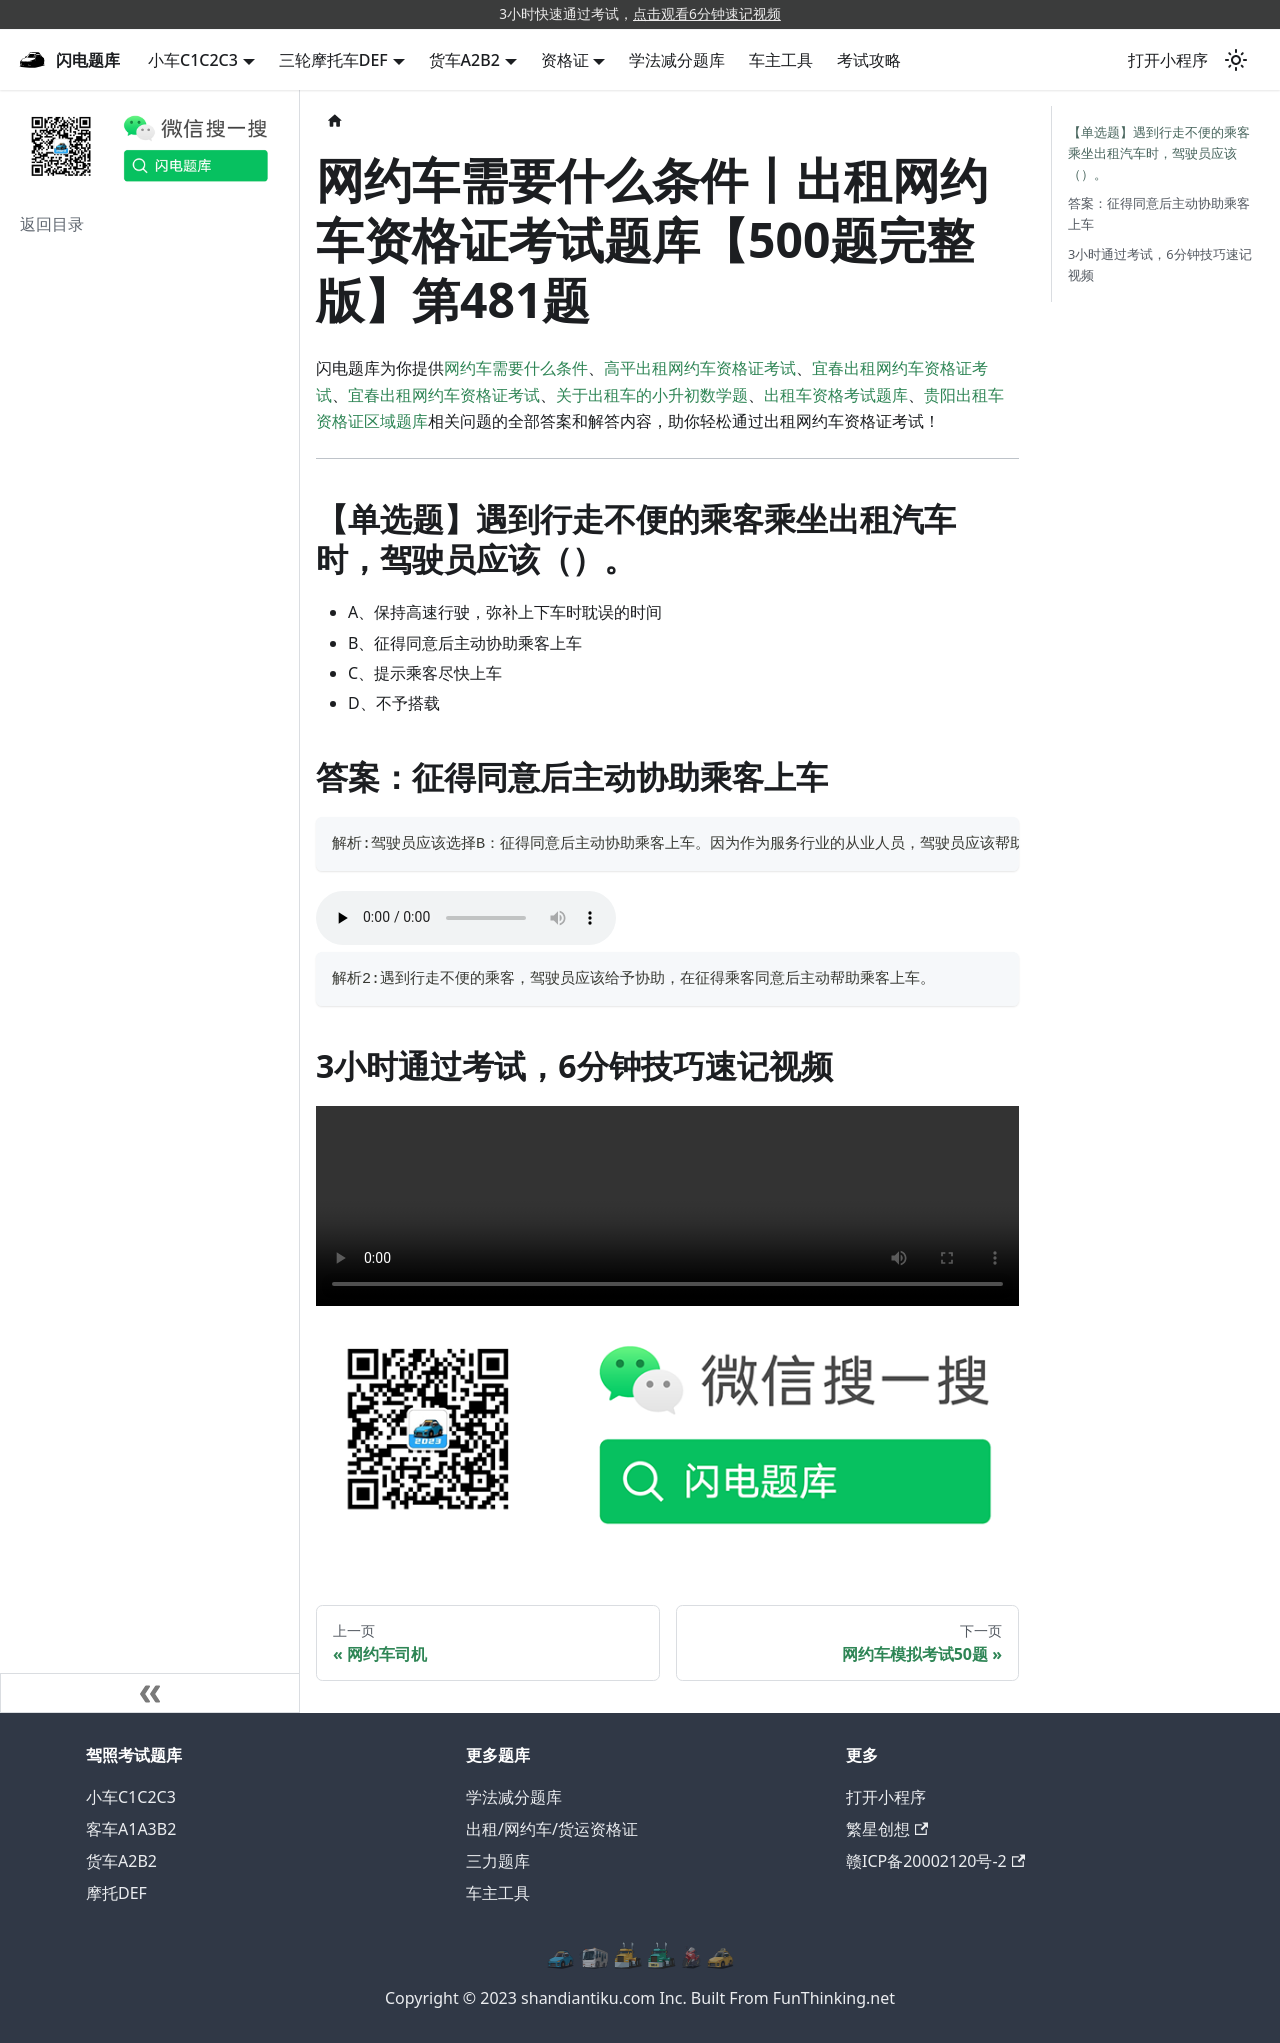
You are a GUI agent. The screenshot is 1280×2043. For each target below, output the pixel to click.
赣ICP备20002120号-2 (935, 1861)
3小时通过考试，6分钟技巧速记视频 (1160, 264)
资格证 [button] (565, 60)
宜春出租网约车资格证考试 (444, 395)
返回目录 (52, 224)
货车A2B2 (121, 1861)
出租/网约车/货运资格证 (552, 1829)
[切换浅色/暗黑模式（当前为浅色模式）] (1236, 60)
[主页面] (335, 121)
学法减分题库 (677, 60)
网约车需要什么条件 (516, 368)
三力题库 (498, 1861)
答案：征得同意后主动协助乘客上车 (1159, 213)
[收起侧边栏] (150, 1693)
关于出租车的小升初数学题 (652, 395)
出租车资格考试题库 (836, 395)
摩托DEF (116, 1893)
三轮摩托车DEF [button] (333, 60)
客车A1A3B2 (131, 1829)
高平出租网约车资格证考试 (700, 368)
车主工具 (781, 60)
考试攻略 (869, 60)
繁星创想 (887, 1829)
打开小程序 (1168, 60)
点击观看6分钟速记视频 (707, 13)
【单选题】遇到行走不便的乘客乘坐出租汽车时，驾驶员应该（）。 (1159, 153)
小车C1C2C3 (131, 1797)
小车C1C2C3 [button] (193, 60)
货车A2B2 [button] (464, 60)
